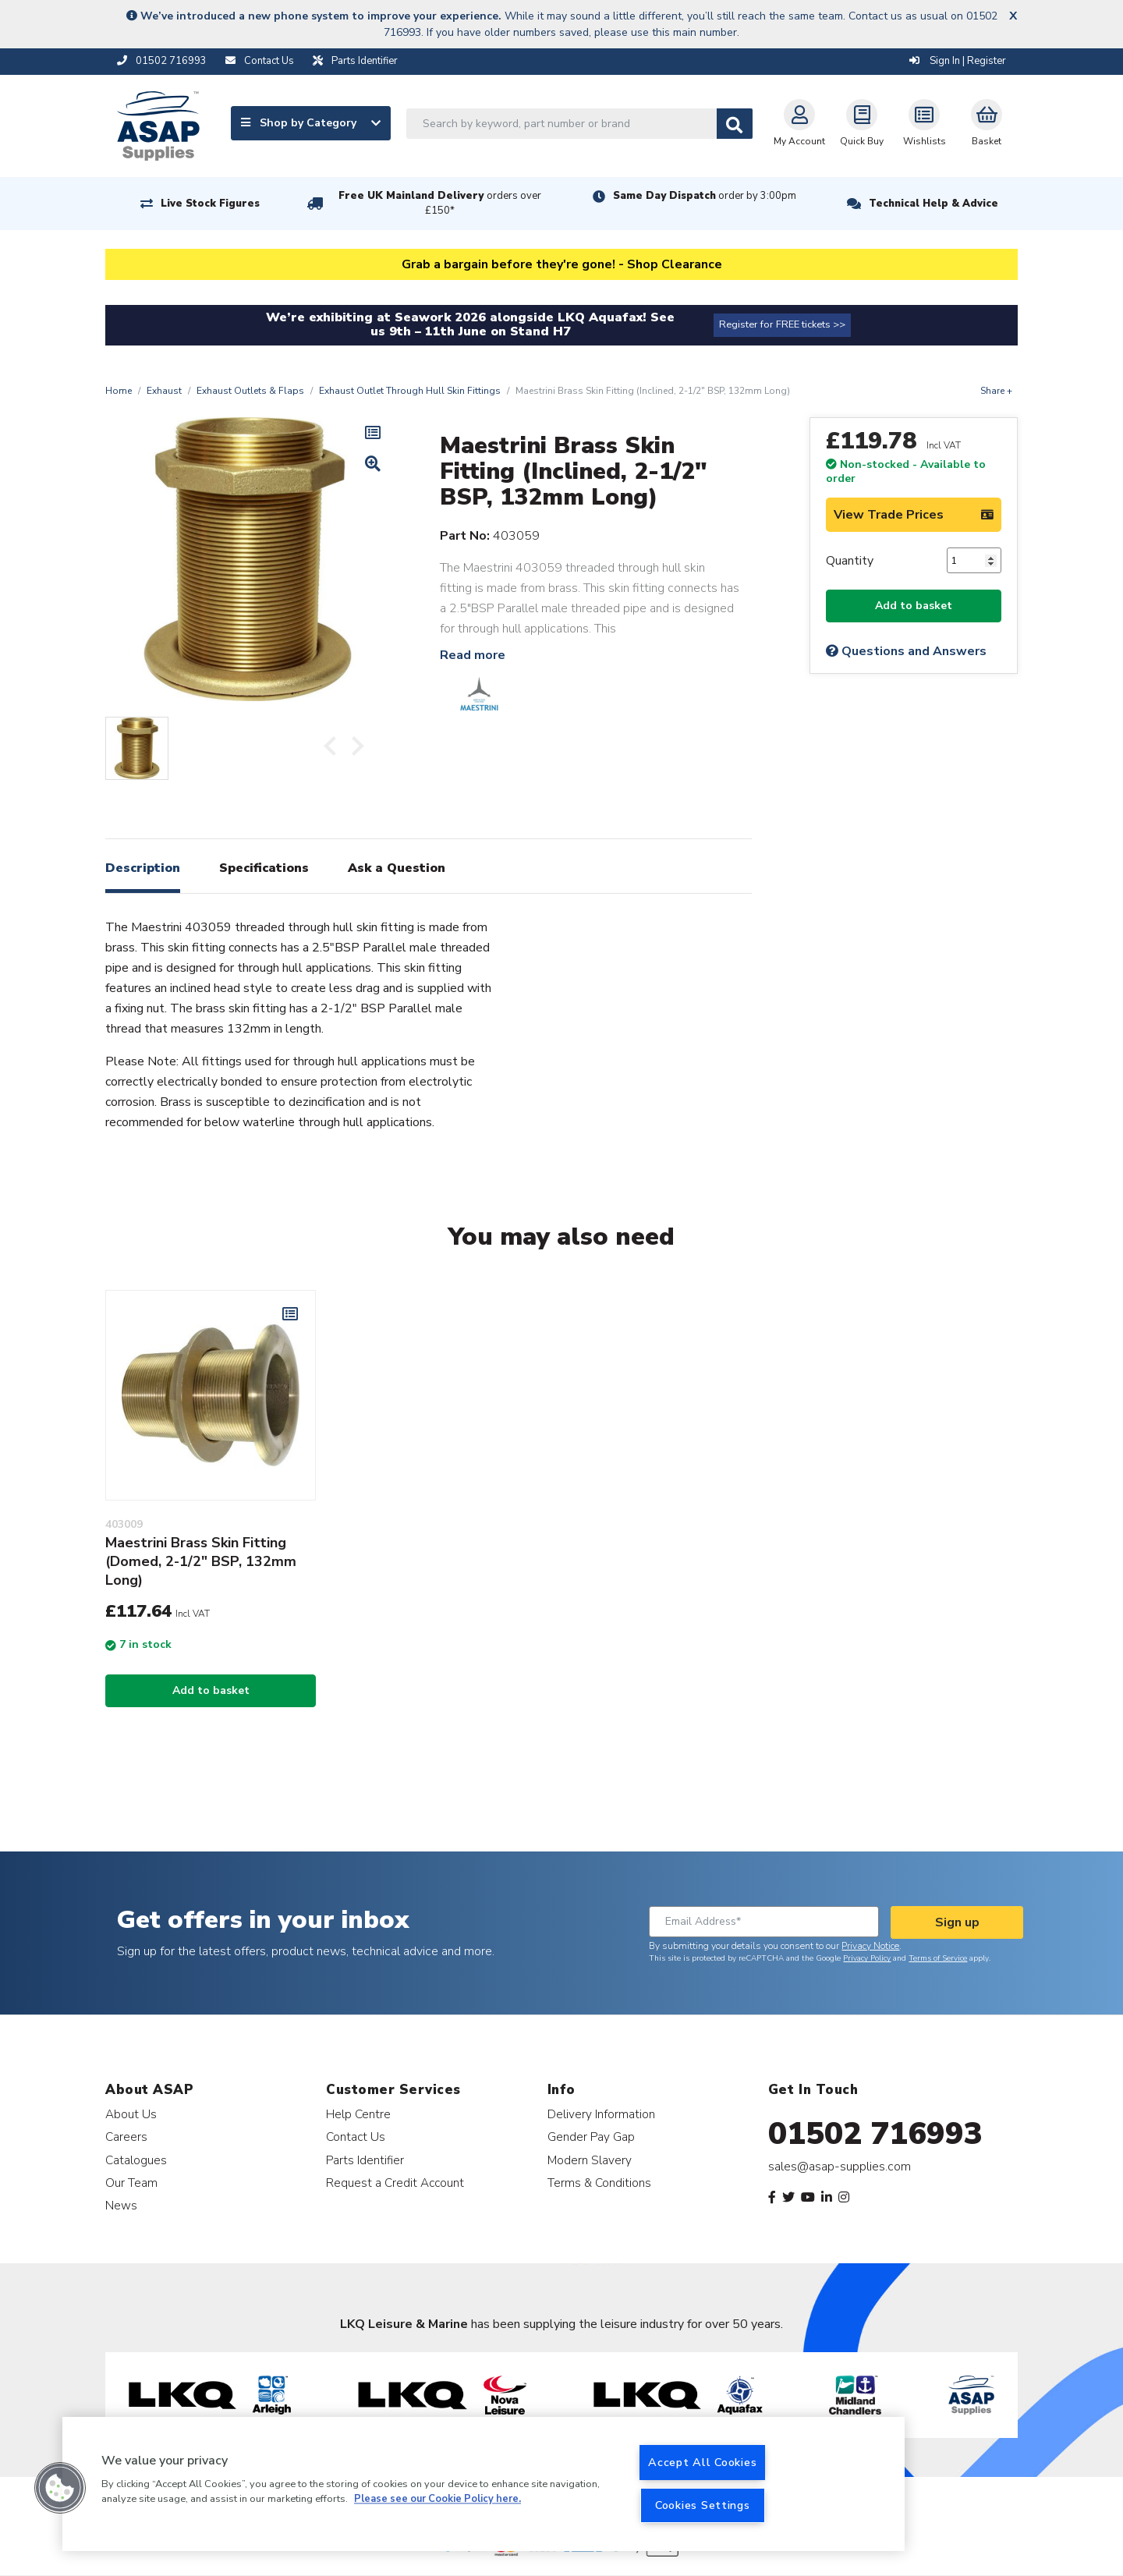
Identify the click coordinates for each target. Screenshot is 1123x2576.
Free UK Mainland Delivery (439, 203)
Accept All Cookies (702, 2462)
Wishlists (924, 123)
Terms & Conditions (599, 2182)
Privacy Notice (870, 1946)
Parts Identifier (365, 2160)
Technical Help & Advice (933, 204)
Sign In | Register (957, 61)
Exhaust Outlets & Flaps (250, 390)
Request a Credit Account (395, 2182)
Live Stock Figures (210, 204)
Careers (126, 2136)
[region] (483, 2484)
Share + (996, 390)
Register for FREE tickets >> (782, 324)
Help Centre (358, 2114)
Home (118, 390)
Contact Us (355, 2136)
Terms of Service (938, 1958)
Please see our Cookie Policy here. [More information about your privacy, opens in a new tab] (437, 2500)
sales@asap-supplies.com (839, 2166)
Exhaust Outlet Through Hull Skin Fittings (410, 390)
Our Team (131, 2182)
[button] (60, 2488)
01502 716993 (875, 2134)
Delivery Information (601, 2114)
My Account (799, 123)
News (121, 2205)
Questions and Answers (906, 651)
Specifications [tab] (264, 868)
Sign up (957, 1922)
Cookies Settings (702, 2505)
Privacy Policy (867, 1958)
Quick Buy (862, 123)
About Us (131, 2114)
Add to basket (913, 605)
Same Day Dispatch (704, 196)
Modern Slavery (589, 2160)
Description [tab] (142, 868)
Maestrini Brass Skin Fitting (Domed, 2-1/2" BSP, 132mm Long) (200, 1561)
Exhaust (164, 390)
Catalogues (136, 2160)
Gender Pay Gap (591, 2136)
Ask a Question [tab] (396, 868)
